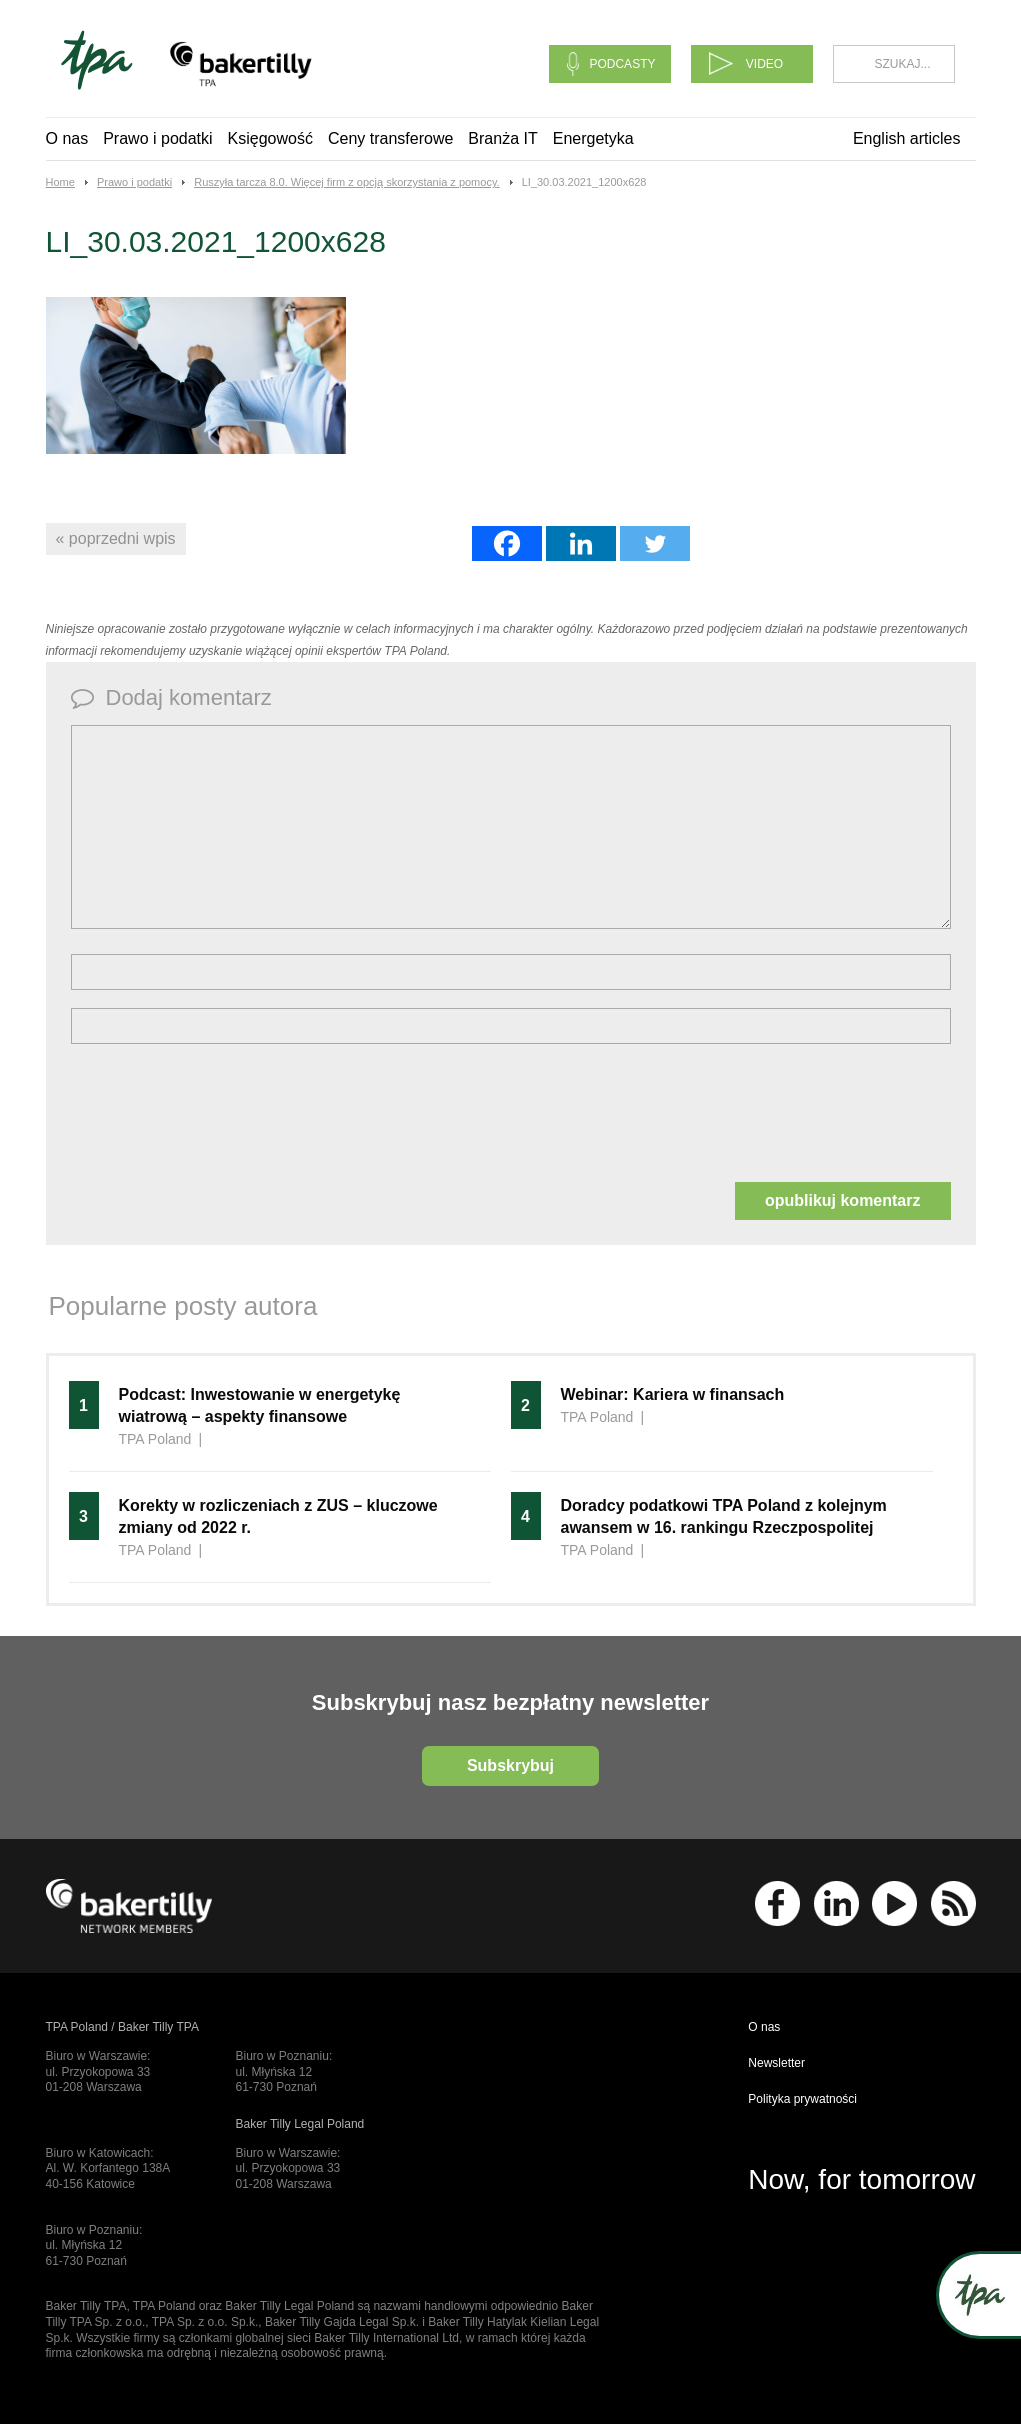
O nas (67, 138)
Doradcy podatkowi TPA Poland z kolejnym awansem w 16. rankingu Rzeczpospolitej (724, 1516)
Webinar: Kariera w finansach (673, 1394)
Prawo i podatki (157, 138)
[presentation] (223, 1111)
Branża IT (502, 138)
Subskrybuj (510, 1765)
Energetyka (593, 138)
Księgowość (270, 138)
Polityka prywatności (802, 2099)
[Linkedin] (581, 543)
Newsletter (776, 2063)
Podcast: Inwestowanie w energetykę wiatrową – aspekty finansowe (260, 1405)
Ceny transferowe (390, 138)
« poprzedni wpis (116, 538)
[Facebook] (507, 543)
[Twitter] (655, 543)
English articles (907, 138)
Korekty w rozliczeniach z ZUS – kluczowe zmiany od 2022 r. (278, 1516)
